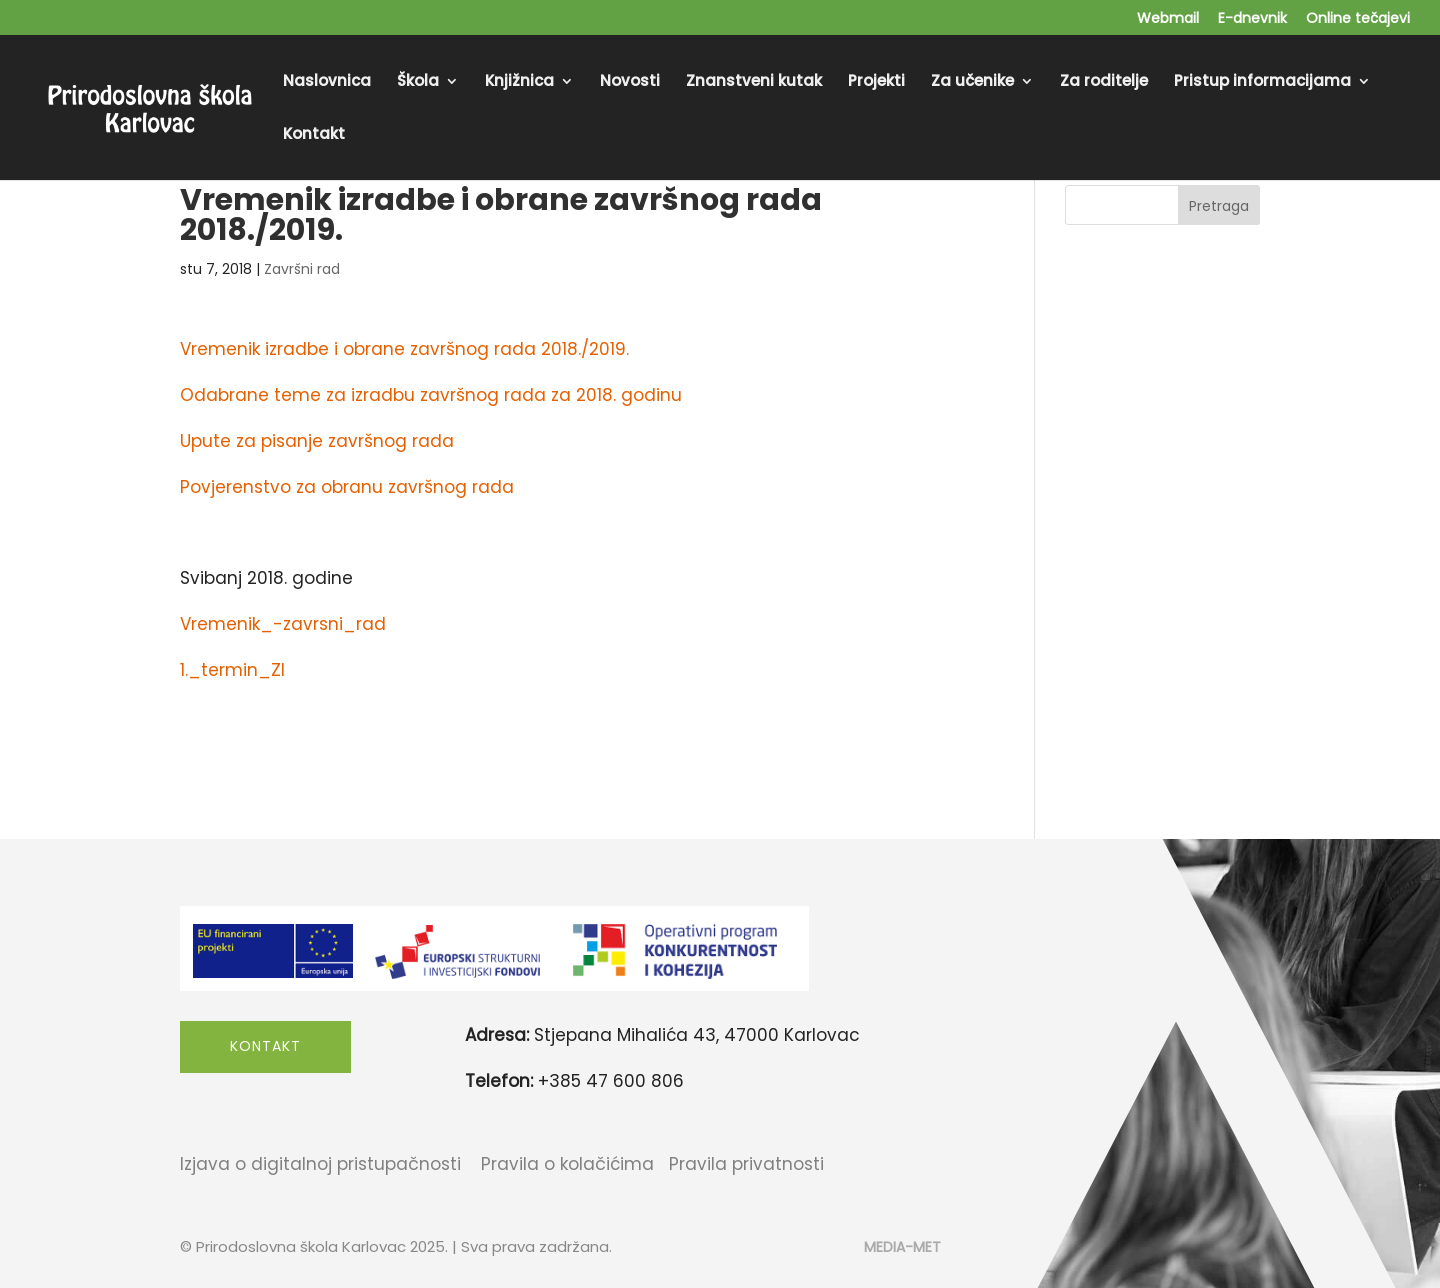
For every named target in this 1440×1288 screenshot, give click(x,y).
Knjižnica (519, 82)
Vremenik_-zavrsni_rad (283, 624)
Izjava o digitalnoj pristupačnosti (320, 1164)
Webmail (1168, 19)
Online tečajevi (1358, 19)
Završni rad (302, 269)
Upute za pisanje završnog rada (317, 441)
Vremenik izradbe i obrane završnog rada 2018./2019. (404, 349)
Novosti (630, 82)
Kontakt (314, 135)
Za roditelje (1104, 82)
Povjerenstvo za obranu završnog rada (347, 487)
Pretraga (1219, 206)
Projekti (876, 82)
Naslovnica (327, 82)
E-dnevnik (1252, 19)
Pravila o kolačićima (567, 1164)
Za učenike (972, 82)
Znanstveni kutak (754, 82)
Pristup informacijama (1262, 82)
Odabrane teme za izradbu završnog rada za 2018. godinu (431, 395)
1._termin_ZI (232, 670)
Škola (418, 82)
